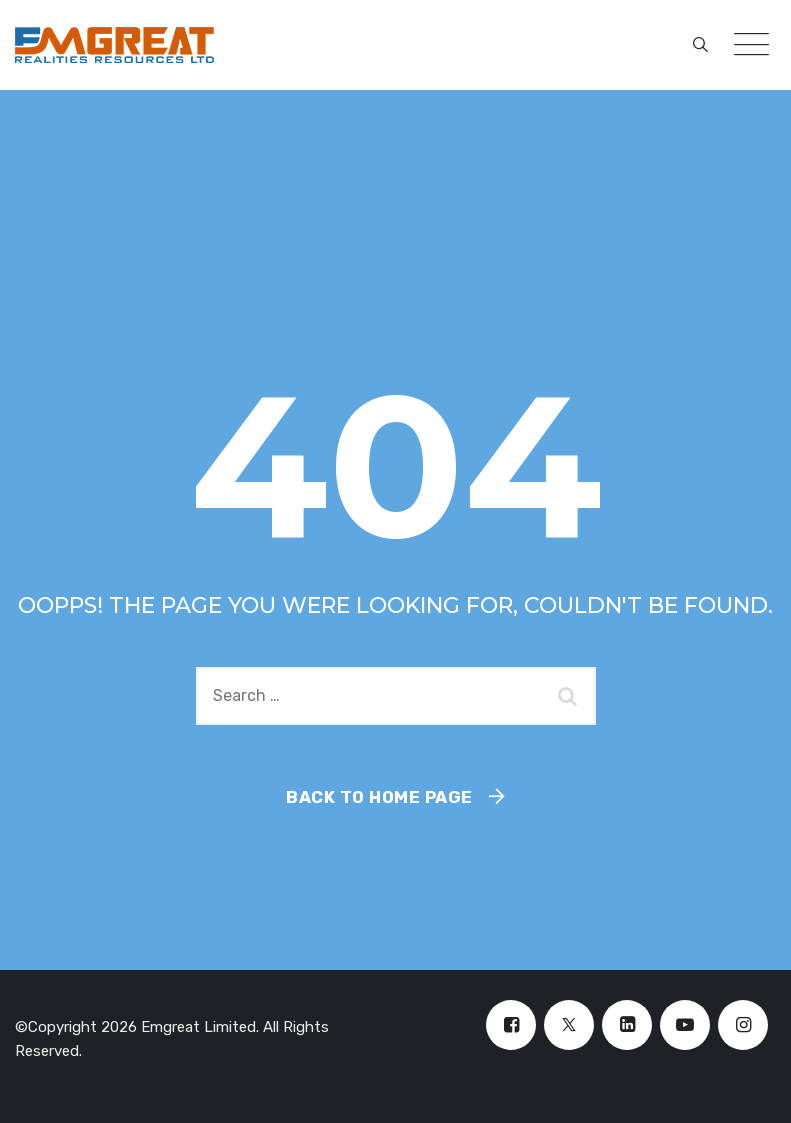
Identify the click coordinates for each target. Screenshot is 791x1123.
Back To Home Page (379, 797)
